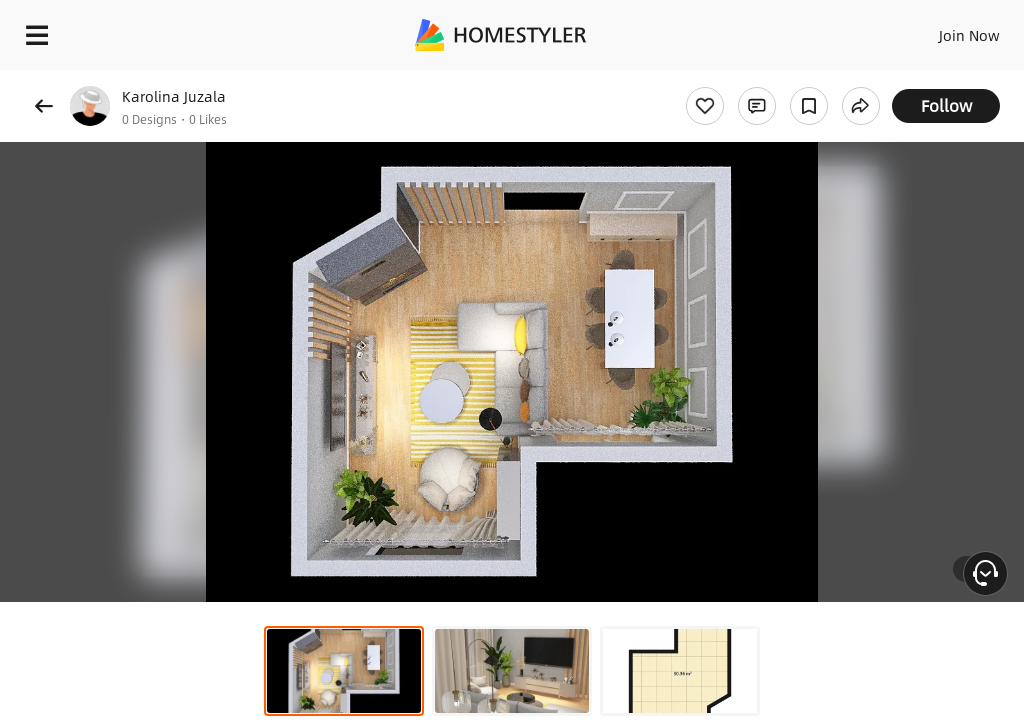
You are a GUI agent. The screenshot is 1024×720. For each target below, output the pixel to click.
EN (943, 30)
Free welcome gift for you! (768, 80)
